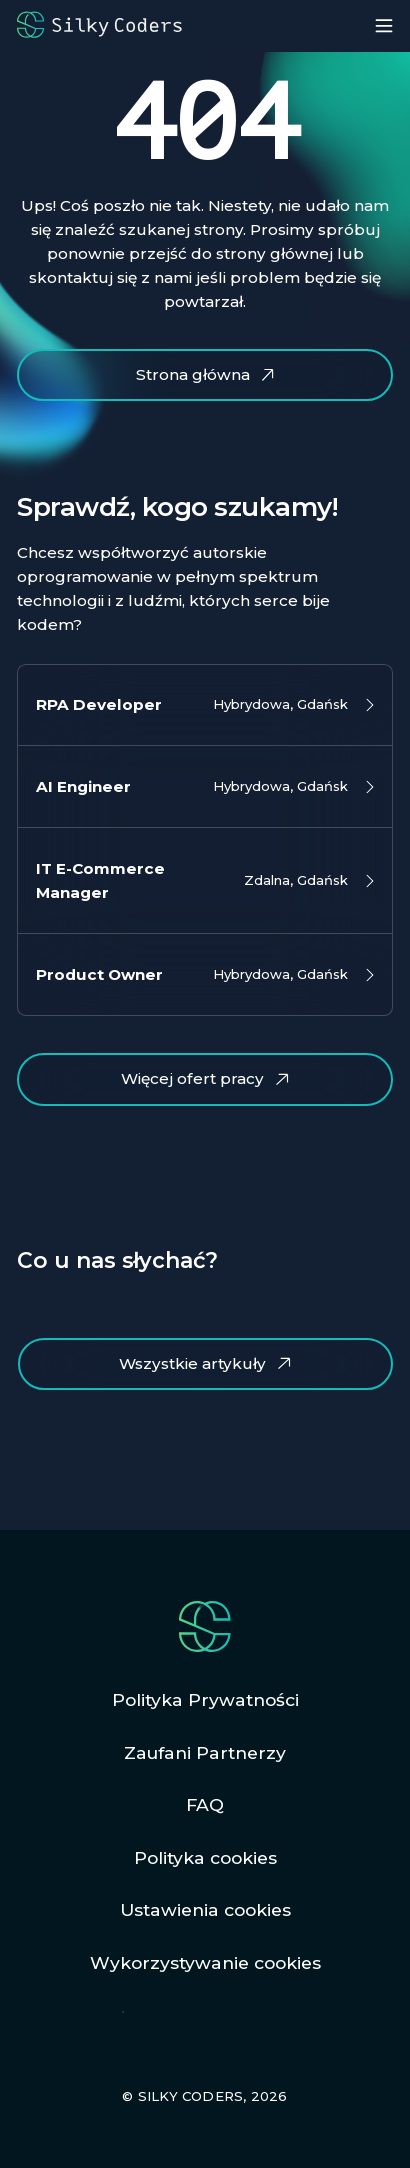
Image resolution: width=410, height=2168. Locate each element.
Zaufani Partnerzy (205, 1752)
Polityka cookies (205, 1857)
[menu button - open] (384, 26)
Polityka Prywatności (205, 1699)
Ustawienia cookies (205, 1909)
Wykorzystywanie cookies (205, 1962)
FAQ (205, 1804)
